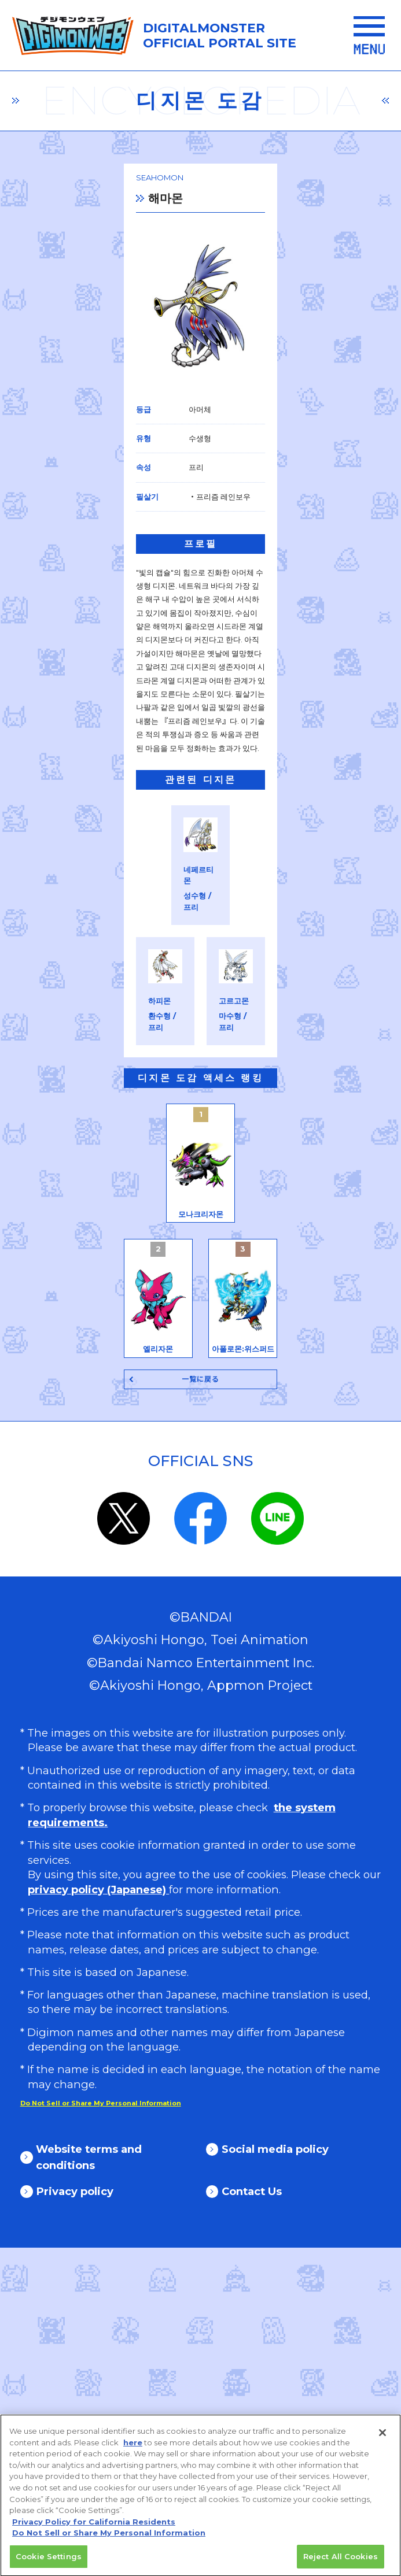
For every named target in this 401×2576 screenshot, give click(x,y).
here (132, 2448)
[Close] (382, 2439)
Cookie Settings (49, 2562)
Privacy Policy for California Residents (93, 2527)
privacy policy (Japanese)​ (98, 2218)
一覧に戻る (201, 1707)
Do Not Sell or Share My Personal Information (108, 2538)
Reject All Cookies (340, 2562)
